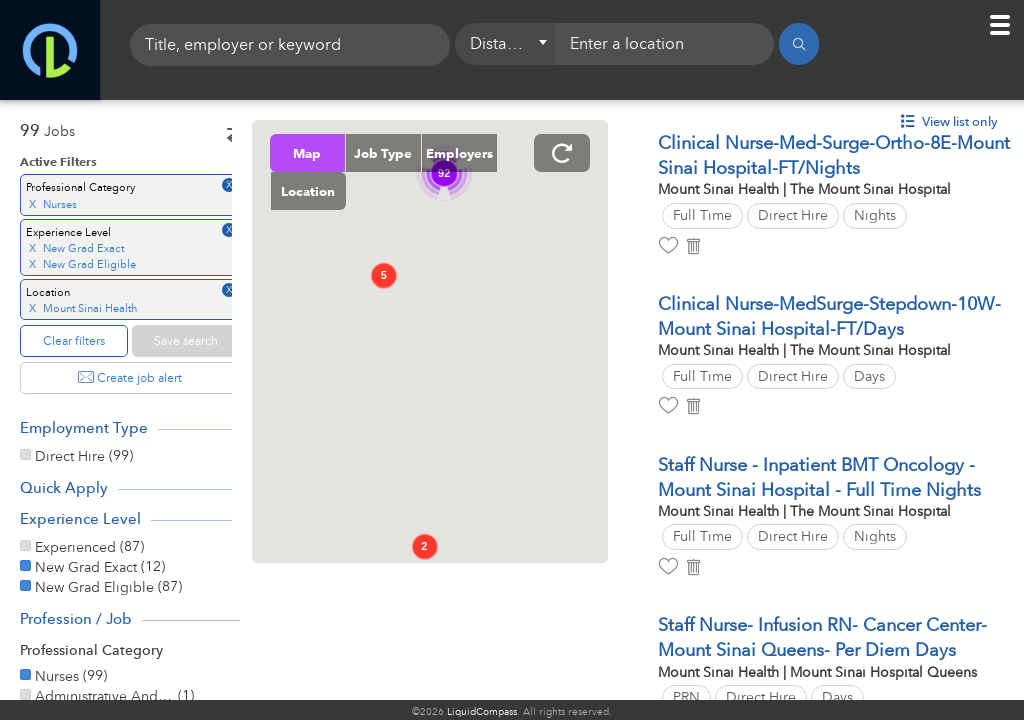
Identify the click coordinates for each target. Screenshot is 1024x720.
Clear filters (74, 341)
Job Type (417, 153)
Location (418, 191)
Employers (341, 191)
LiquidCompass (482, 712)
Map (341, 153)
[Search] (799, 50)
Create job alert (130, 378)
